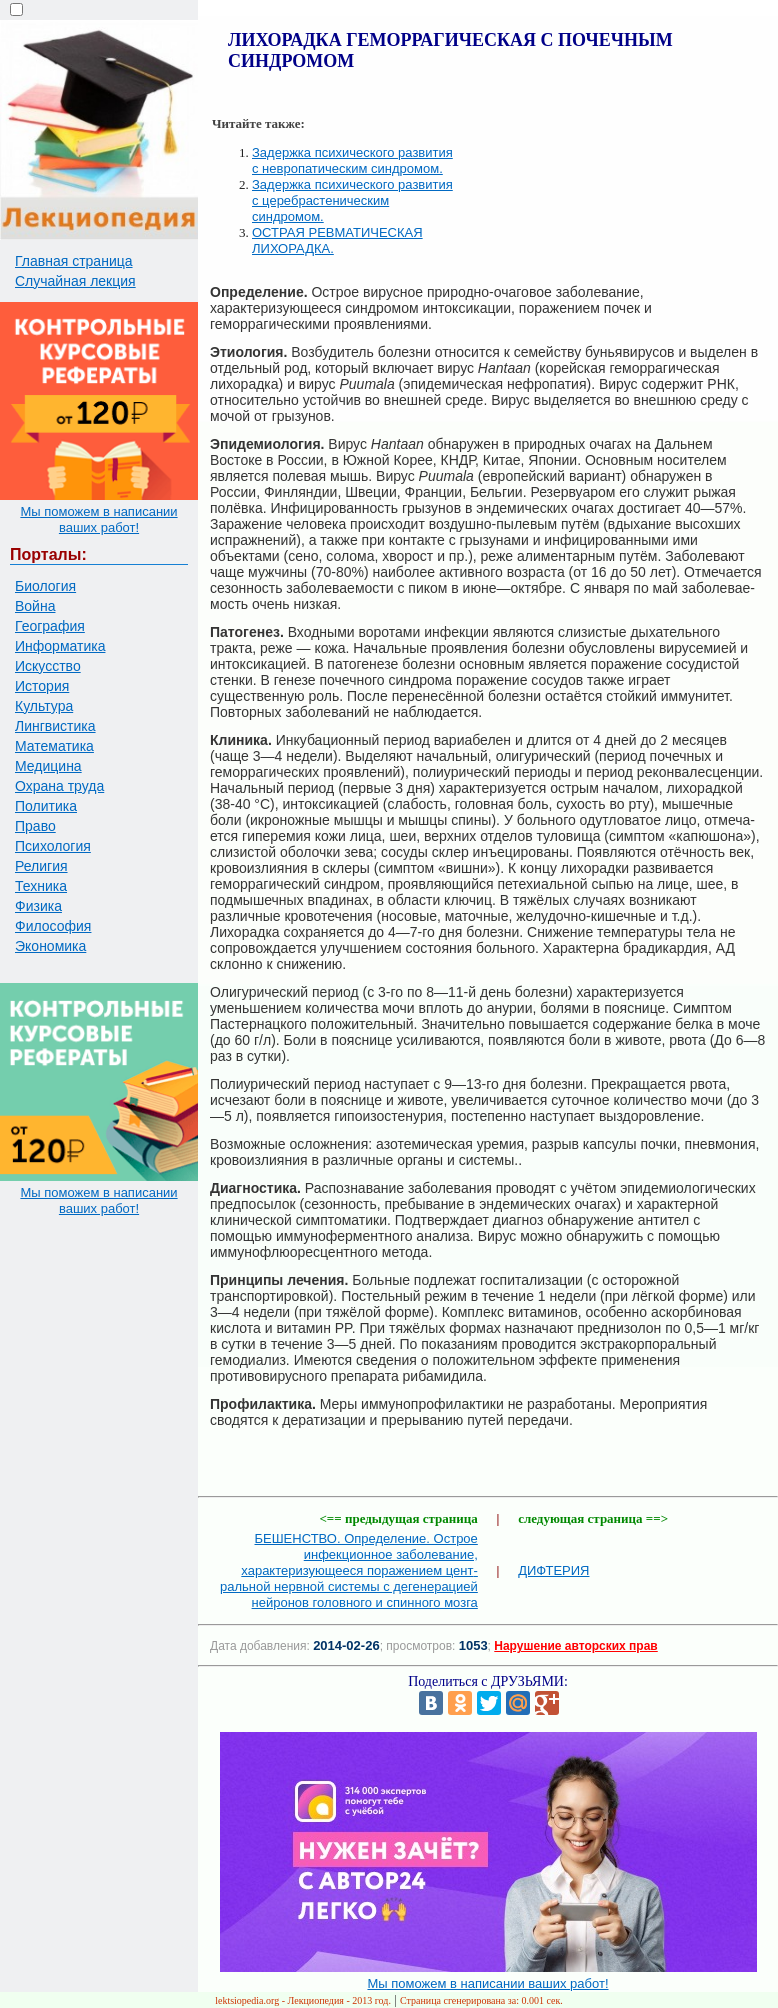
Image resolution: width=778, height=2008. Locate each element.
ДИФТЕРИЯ (553, 1570)
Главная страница (74, 261)
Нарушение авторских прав (575, 1646)
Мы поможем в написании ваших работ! (98, 519)
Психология (53, 846)
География (50, 626)
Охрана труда (59, 786)
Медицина (48, 766)
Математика (54, 746)
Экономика (50, 946)
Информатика (60, 646)
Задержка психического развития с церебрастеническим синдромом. (352, 200)
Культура (44, 706)
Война (35, 606)
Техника (41, 886)
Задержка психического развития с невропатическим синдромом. (352, 160)
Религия (41, 866)
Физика (38, 906)
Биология (45, 586)
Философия (53, 926)
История (42, 686)
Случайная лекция (75, 281)
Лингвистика (55, 726)
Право (35, 826)
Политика (46, 806)
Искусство (48, 666)
